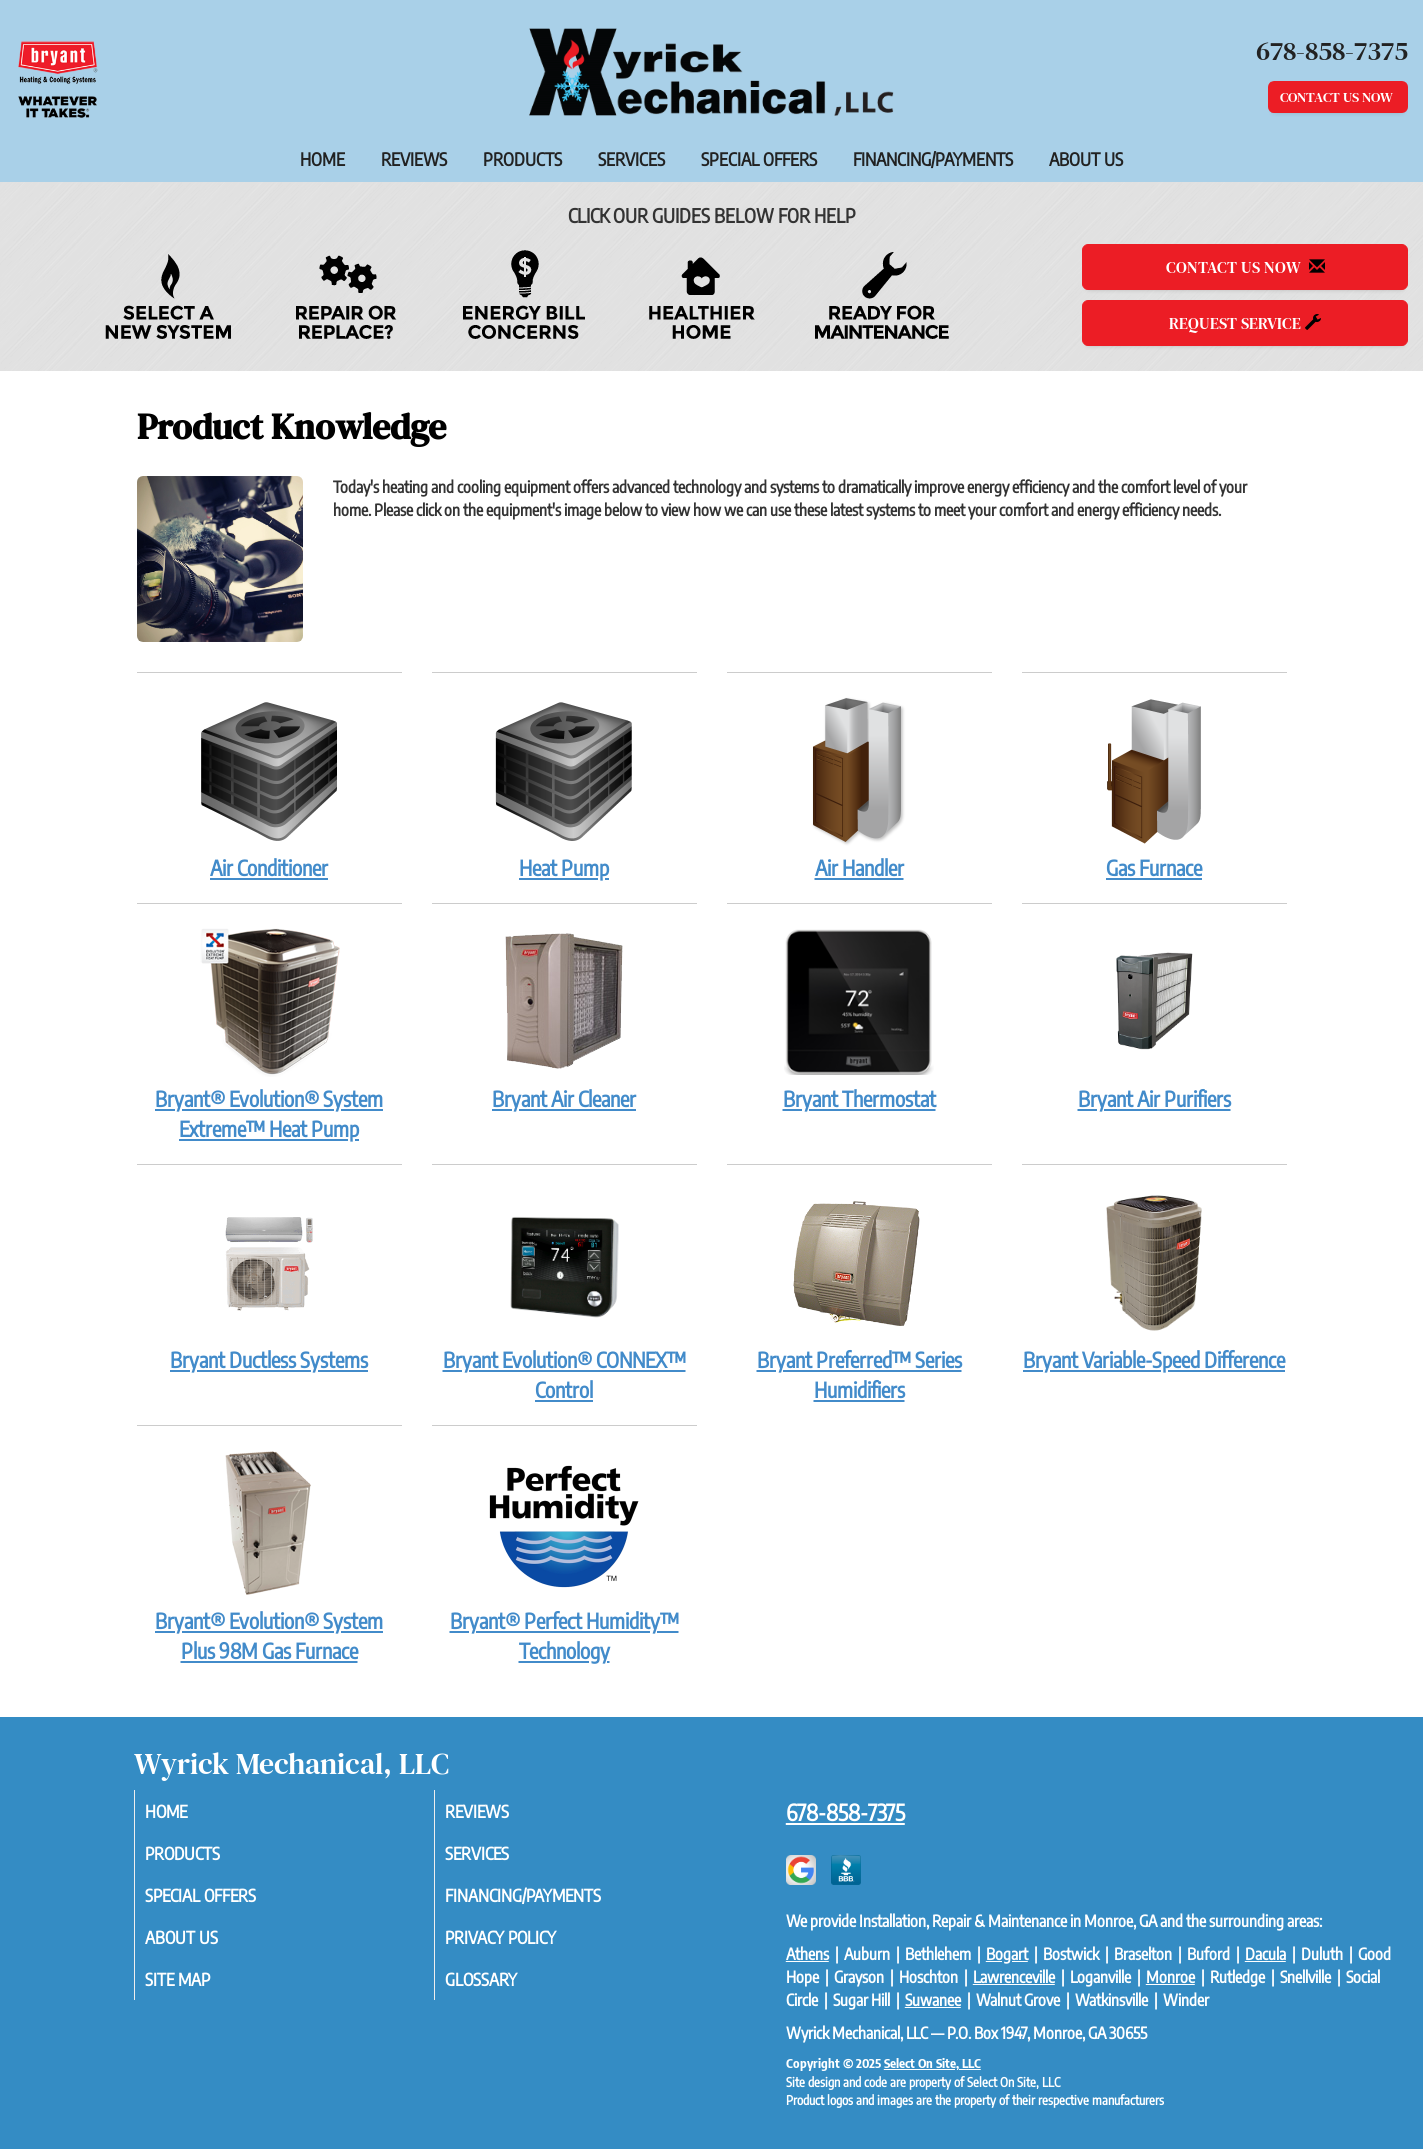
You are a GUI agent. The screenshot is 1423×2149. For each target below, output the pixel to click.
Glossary (505, 1988)
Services (631, 159)
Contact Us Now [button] (1338, 97)
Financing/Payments (933, 159)
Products (522, 159)
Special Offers (759, 159)
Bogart (1007, 1954)
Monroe (1170, 1977)
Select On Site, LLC (932, 2063)
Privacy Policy (527, 1944)
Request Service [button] (1245, 323)
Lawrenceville (1014, 1977)
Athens (807, 1954)
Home (322, 159)
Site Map (202, 1988)
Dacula (1265, 1954)
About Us (1086, 159)
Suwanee (933, 2000)
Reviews (414, 159)
